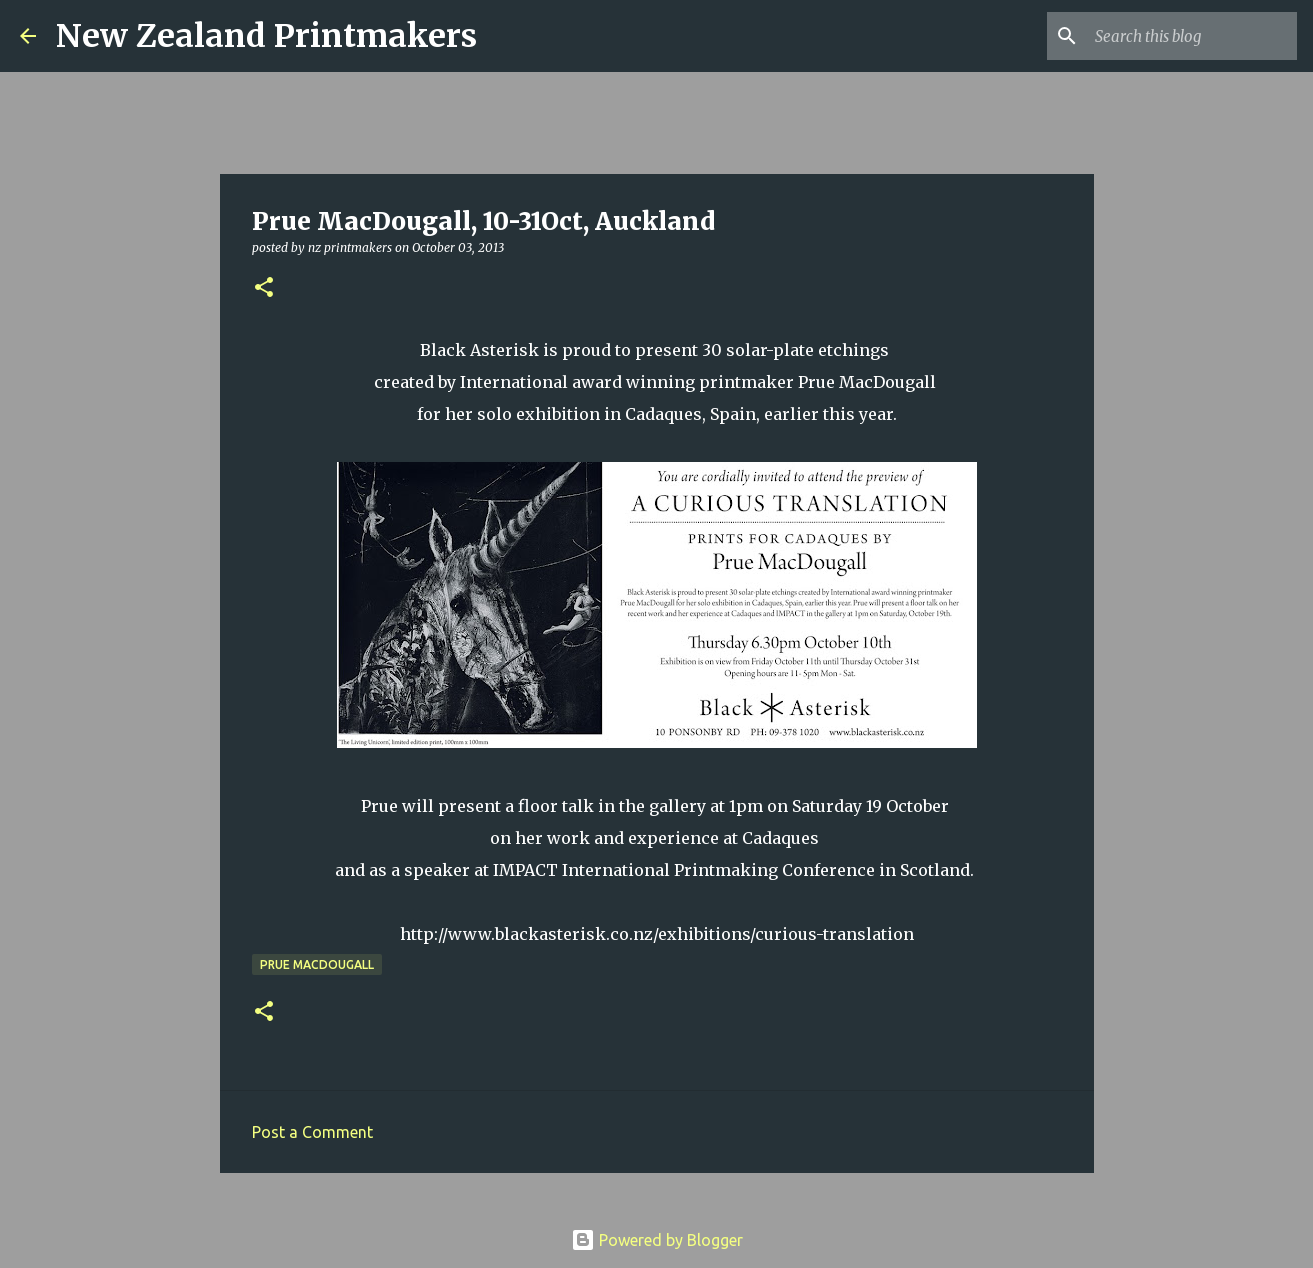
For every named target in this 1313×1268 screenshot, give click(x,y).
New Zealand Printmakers (266, 36)
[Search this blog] (1192, 36)
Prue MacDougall (317, 964)
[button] (264, 288)
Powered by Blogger (657, 1240)
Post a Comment (312, 1132)
